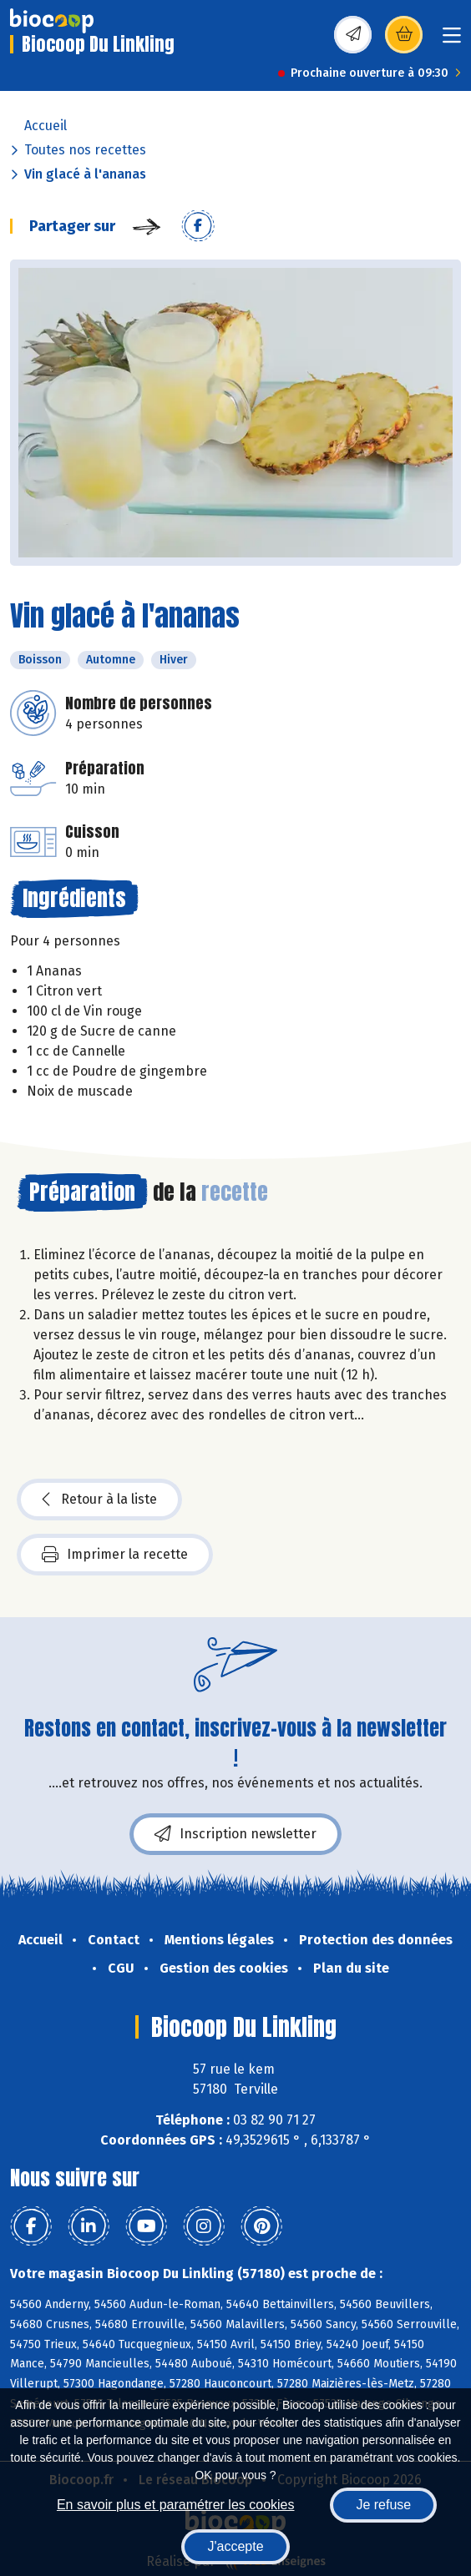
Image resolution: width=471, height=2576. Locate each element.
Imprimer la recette (115, 1554)
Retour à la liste (99, 1499)
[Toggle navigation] (452, 40)
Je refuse (383, 2505)
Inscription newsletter (235, 1834)
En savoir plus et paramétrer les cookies (176, 2505)
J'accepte (235, 2546)
